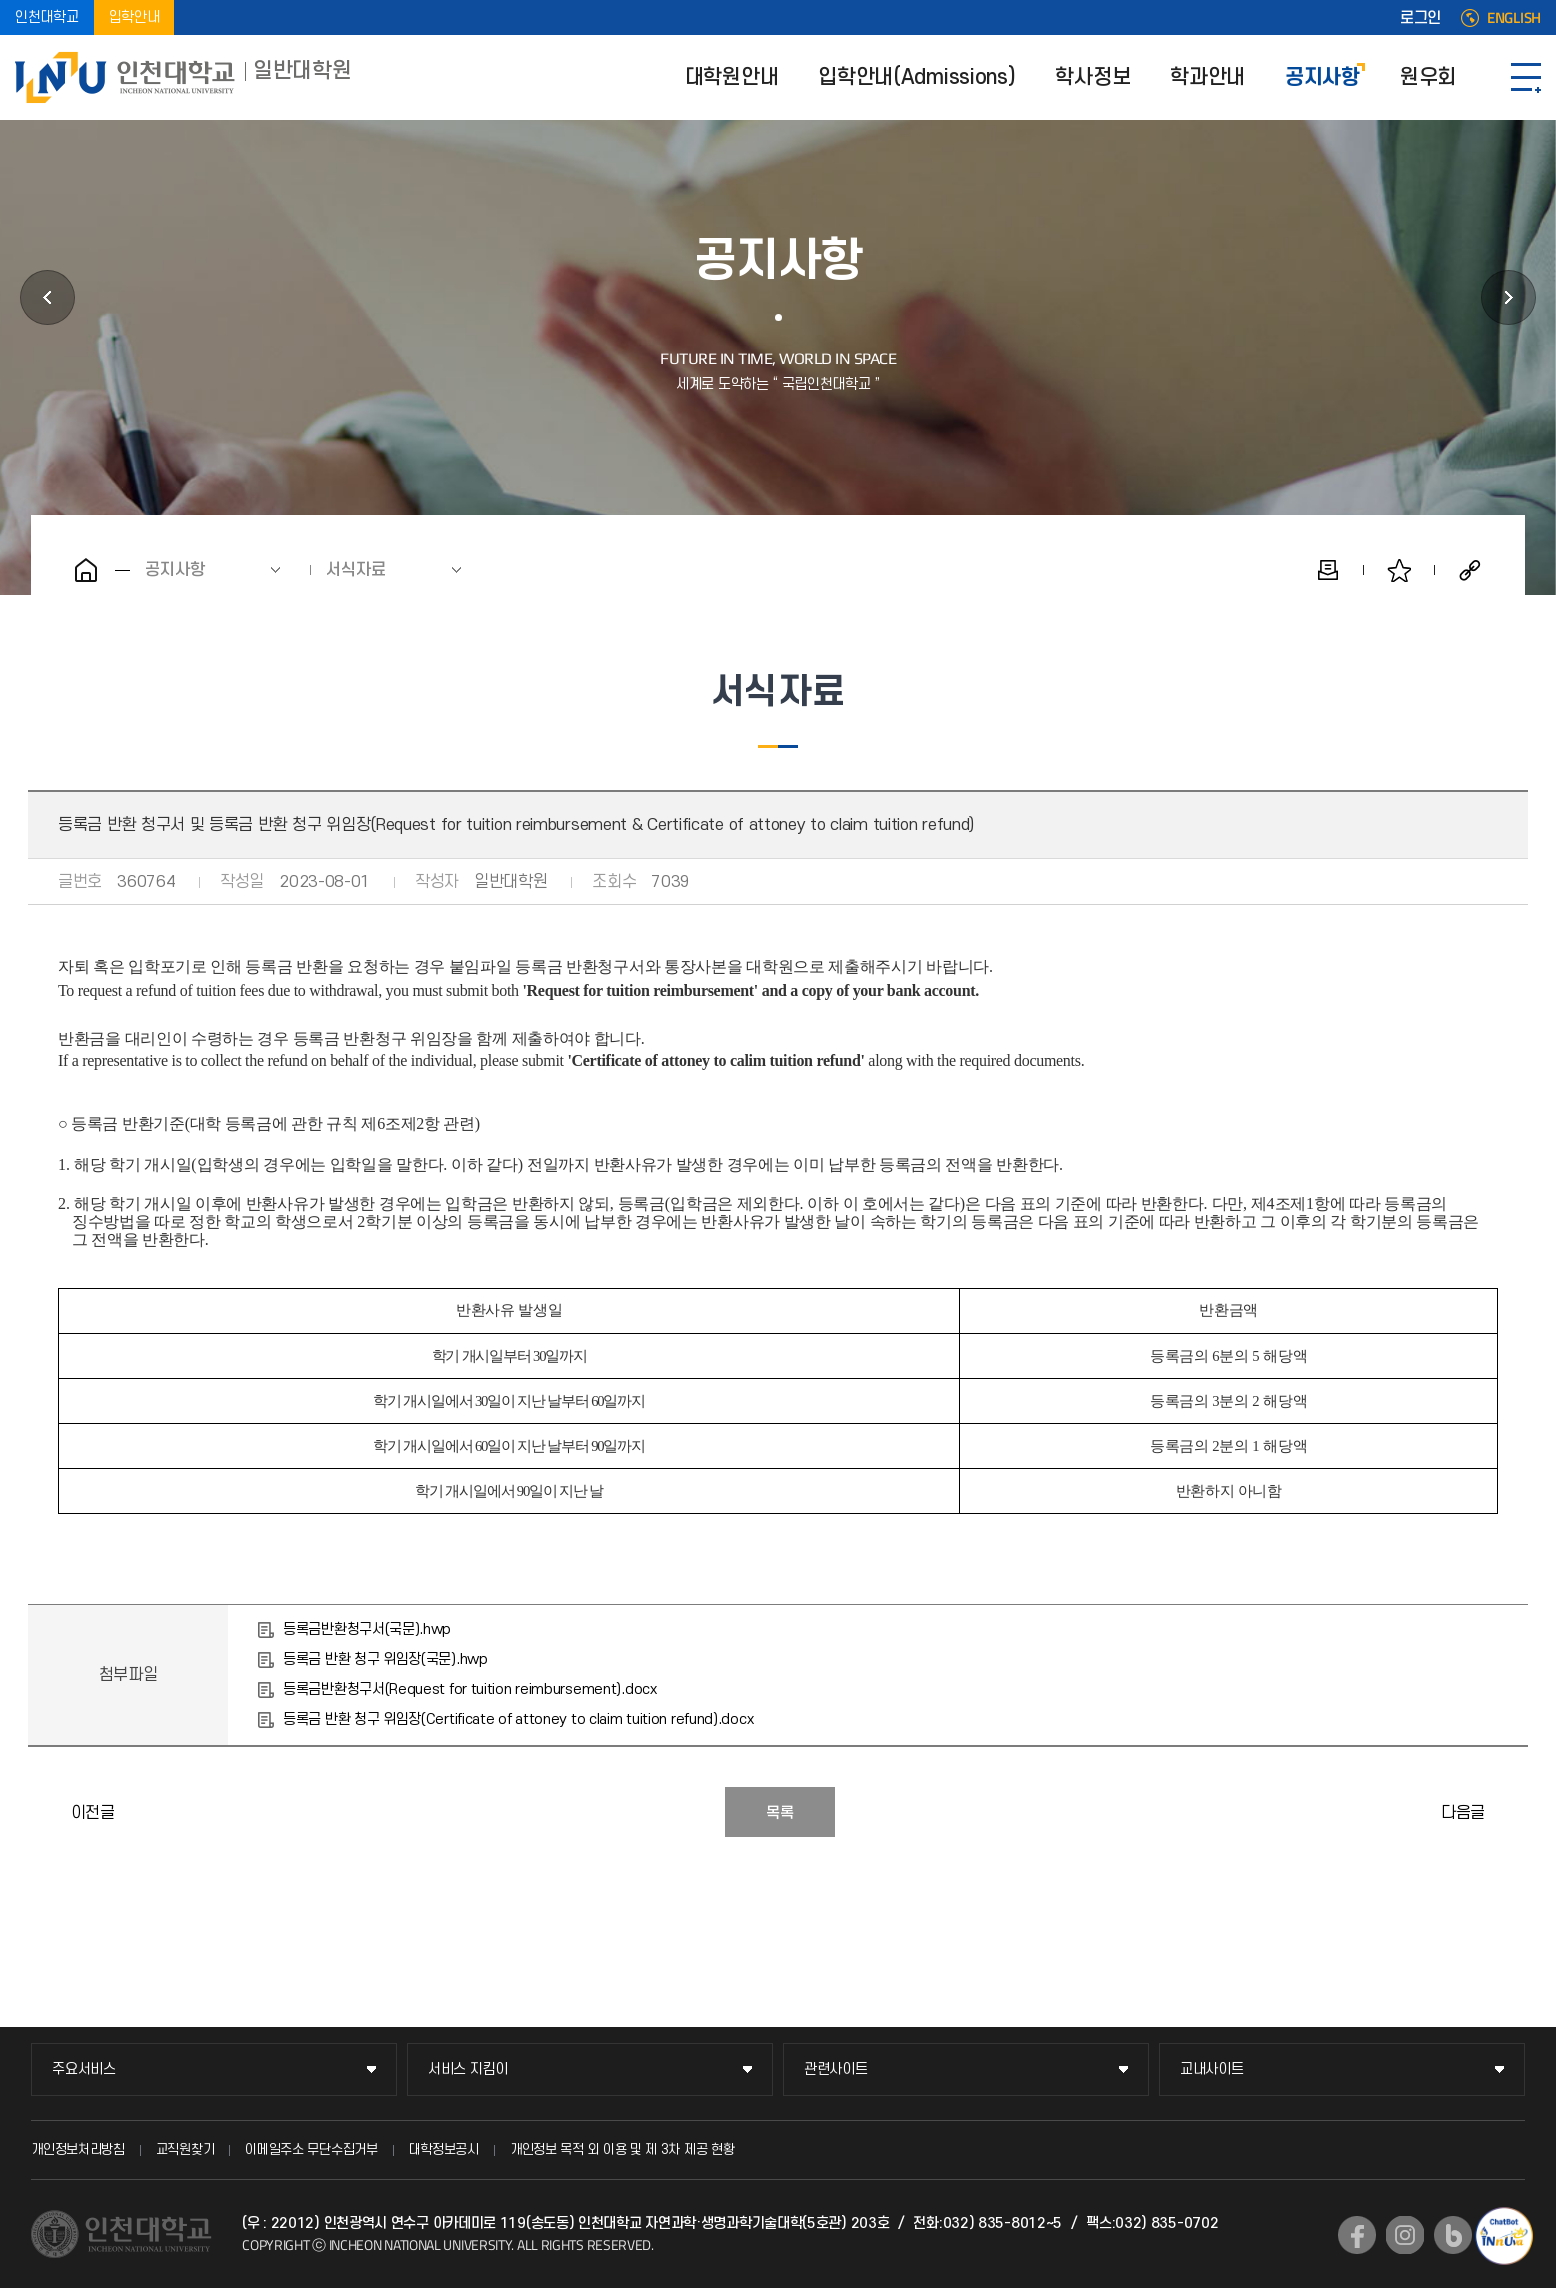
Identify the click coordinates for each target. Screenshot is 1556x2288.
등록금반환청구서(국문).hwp (367, 1629)
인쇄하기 (1328, 570)
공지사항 (1322, 77)
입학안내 (134, 17)
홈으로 (86, 570)
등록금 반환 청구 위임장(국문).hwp (385, 1659)
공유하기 (1470, 570)
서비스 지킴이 (468, 2069)
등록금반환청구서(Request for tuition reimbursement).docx (470, 1689)
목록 (780, 1813)
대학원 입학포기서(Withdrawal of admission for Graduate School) (48, 1812)
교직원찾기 (185, 2149)
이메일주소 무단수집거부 (311, 2149)
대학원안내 (732, 77)
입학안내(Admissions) (916, 77)
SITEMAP (1526, 77)
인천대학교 (47, 17)
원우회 (1428, 77)
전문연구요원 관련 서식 (1508, 1812)
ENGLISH (1514, 18)
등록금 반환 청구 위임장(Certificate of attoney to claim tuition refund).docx (518, 1719)
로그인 (1420, 18)
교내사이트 (1212, 2069)
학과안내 (1207, 77)
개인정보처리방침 (78, 2149)
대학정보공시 (444, 2149)
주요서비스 (84, 2069)
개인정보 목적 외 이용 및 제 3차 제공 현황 (622, 2149)
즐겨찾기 (1399, 570)
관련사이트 (836, 2069)
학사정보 (1092, 77)
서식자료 (356, 570)
